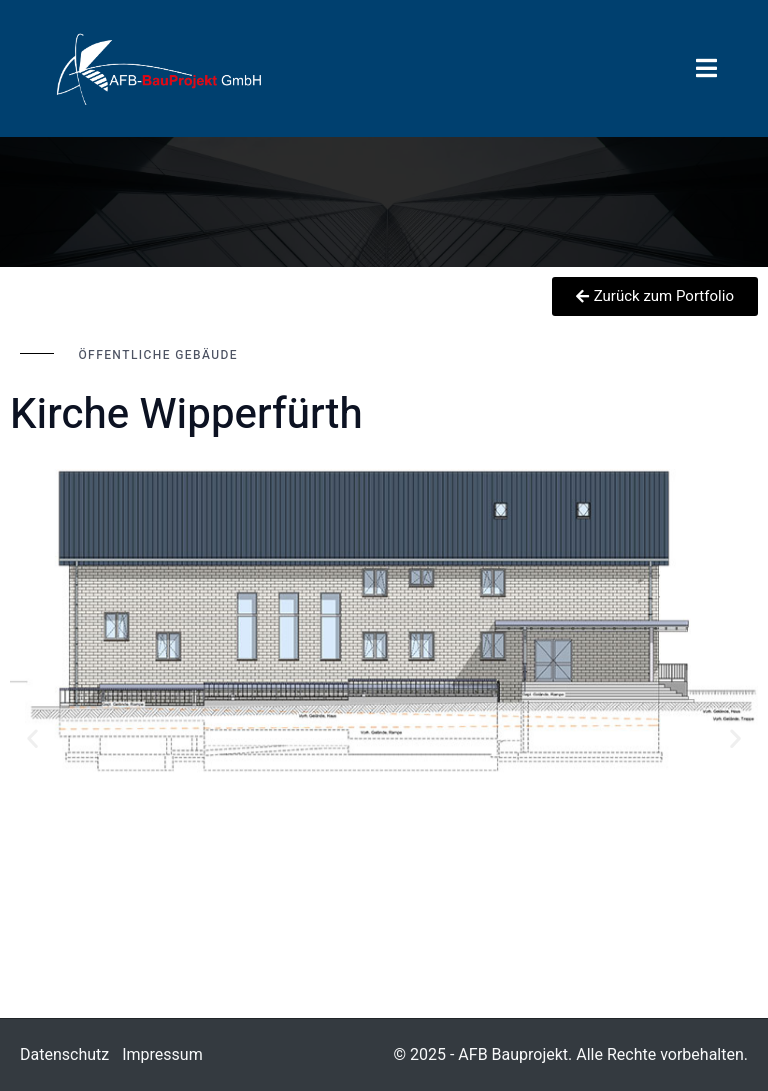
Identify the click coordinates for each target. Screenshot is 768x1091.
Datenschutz (64, 1054)
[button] (32, 738)
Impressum (162, 1054)
